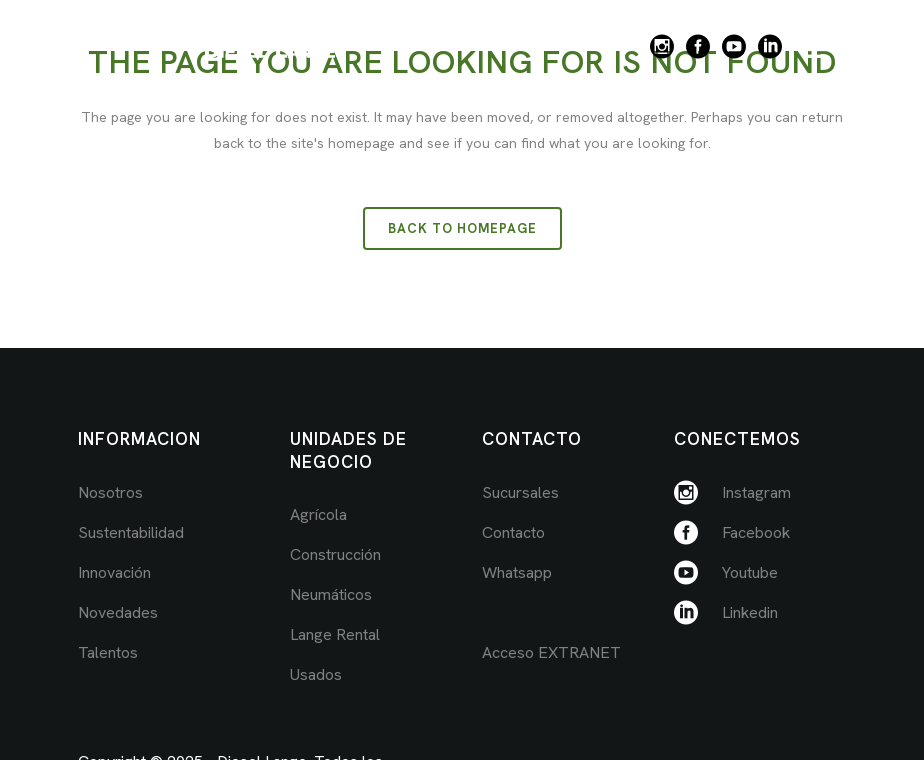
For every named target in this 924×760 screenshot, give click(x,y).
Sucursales (520, 492)
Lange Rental (335, 634)
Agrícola (318, 514)
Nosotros (110, 492)
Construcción (335, 554)
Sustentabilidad (131, 532)
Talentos (108, 652)
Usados (316, 674)
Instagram (756, 492)
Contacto (513, 532)
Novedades (118, 612)
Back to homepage (462, 228)
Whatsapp (517, 572)
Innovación (114, 572)
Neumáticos (331, 594)
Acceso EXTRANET (551, 652)
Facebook (756, 532)
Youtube (750, 572)
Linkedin (750, 612)
